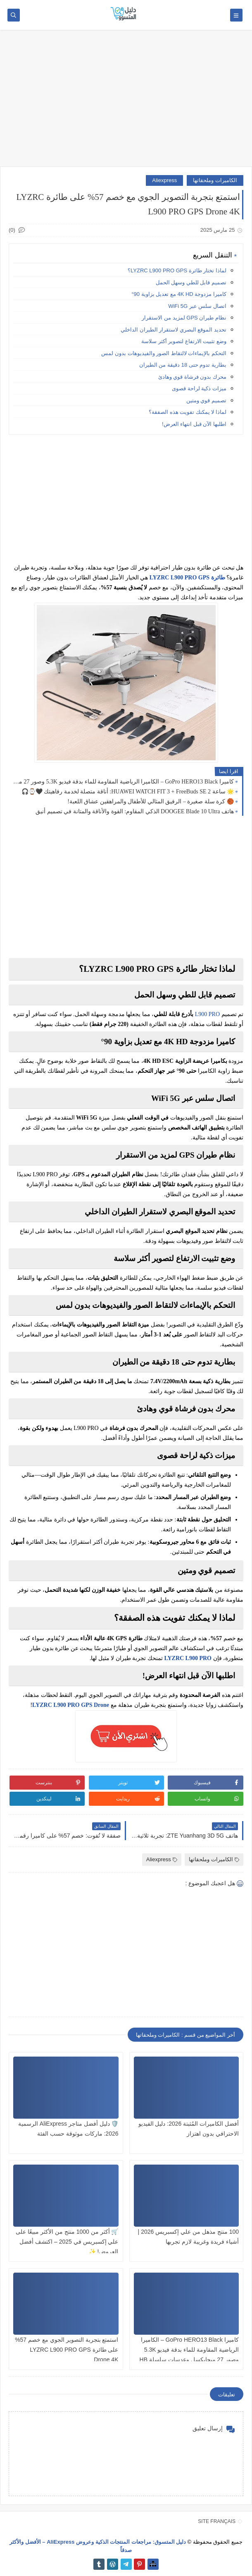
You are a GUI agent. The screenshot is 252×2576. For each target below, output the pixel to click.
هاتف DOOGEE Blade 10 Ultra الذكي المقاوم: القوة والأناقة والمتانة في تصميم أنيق (135, 811)
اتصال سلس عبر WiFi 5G (197, 306)
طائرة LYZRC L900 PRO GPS (187, 577)
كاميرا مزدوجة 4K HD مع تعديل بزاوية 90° (178, 294)
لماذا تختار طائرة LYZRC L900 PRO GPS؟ (177, 270)
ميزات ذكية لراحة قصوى (199, 388)
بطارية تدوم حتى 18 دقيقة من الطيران (182, 365)
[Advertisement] (126, 102)
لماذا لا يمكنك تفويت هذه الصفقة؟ (187, 412)
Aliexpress (164, 180)
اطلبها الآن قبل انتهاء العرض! (194, 424)
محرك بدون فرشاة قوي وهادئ (192, 377)
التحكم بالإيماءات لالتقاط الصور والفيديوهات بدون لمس (163, 353)
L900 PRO (207, 1014)
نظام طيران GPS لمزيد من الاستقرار (184, 318)
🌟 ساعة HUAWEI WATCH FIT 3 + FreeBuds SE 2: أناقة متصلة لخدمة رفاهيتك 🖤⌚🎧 (127, 791)
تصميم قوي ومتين (206, 400)
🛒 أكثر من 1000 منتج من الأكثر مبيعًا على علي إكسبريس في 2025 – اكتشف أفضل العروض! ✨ (67, 2241)
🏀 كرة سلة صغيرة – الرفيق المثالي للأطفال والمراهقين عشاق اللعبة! (150, 801)
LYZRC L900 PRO (188, 1658)
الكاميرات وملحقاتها (215, 180)
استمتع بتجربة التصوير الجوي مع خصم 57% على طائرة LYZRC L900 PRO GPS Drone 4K (66, 2349)
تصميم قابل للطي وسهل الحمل (191, 282)
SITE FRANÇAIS (216, 2521)
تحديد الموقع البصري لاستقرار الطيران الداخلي (173, 330)
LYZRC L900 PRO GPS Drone (70, 1705)
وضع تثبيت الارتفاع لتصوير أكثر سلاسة (183, 341)
